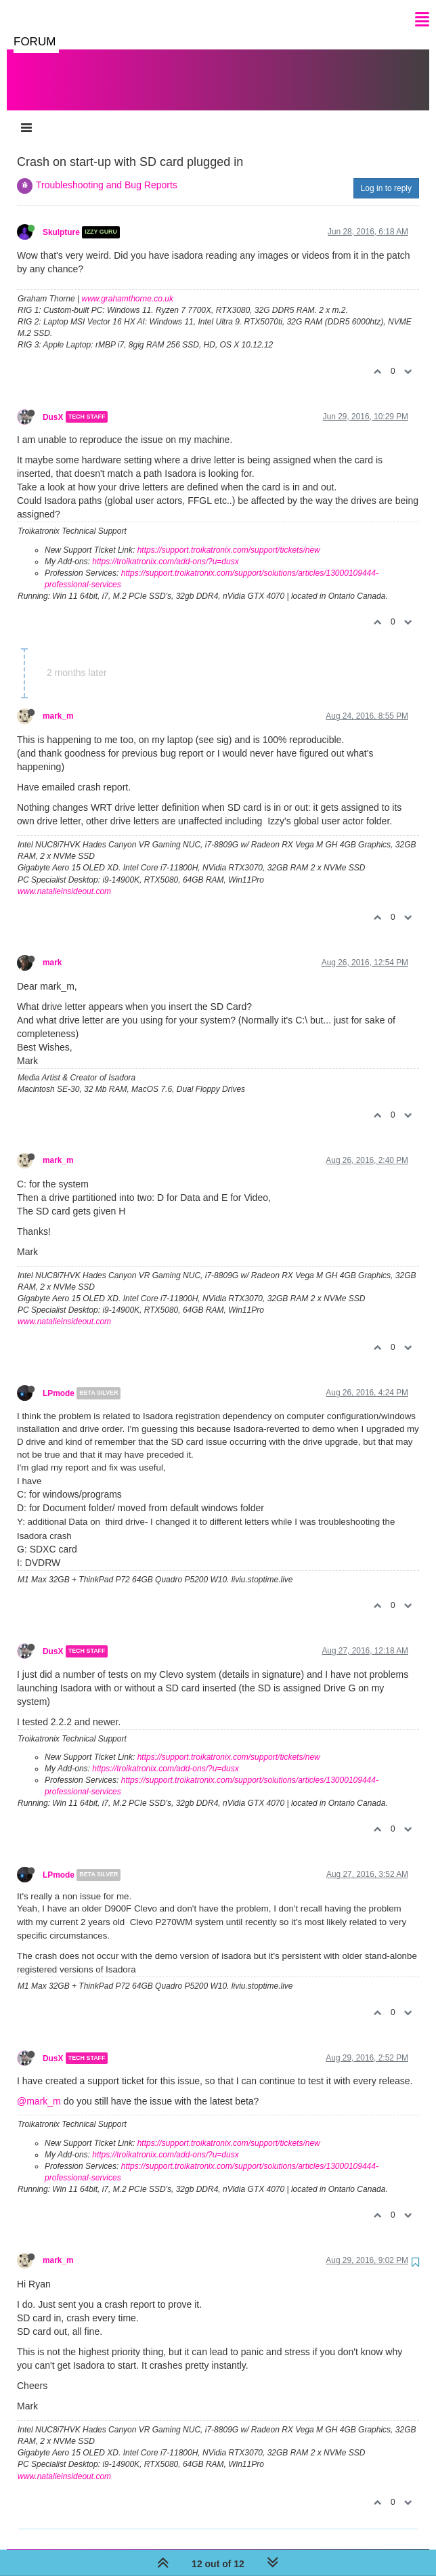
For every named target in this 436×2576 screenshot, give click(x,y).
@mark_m (39, 2087)
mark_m (58, 702)
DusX (53, 403)
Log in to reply (386, 175)
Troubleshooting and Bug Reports (106, 171)
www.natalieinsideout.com (64, 878)
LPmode (58, 1380)
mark (52, 949)
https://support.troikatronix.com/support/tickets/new (228, 536)
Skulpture (61, 219)
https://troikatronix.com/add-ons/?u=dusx (165, 548)
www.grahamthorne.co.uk (127, 285)
